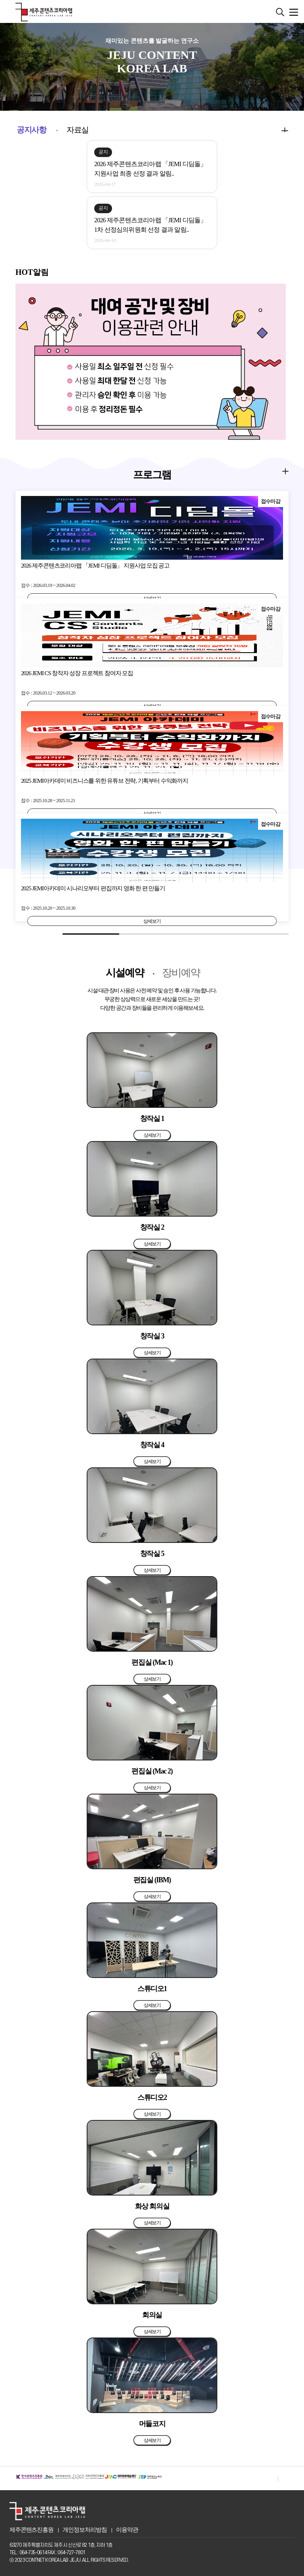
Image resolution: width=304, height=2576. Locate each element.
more (273, 128)
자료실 (77, 129)
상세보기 (151, 921)
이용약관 (127, 2530)
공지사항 (31, 129)
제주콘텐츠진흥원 (31, 2530)
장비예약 (181, 973)
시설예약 (125, 973)
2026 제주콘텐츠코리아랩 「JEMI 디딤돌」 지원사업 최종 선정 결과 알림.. (150, 169)
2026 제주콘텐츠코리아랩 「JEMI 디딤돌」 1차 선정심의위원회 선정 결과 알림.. (150, 225)
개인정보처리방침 (84, 2530)
